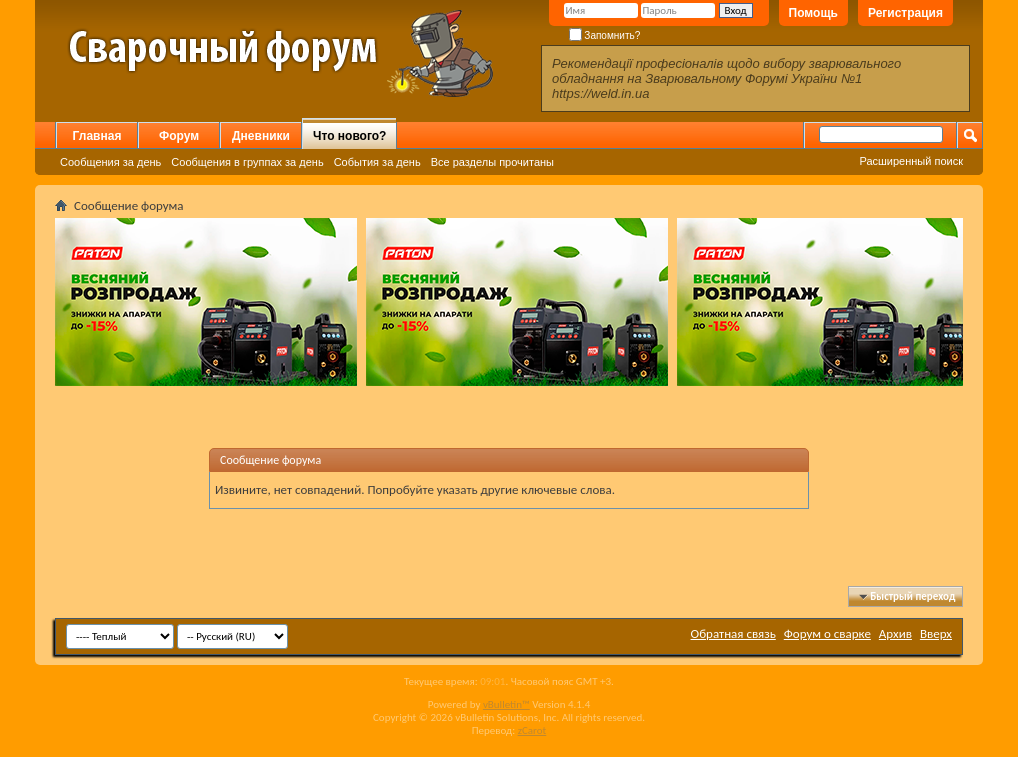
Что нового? (349, 136)
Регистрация (905, 13)
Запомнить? (605, 35)
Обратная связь (733, 633)
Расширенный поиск (911, 161)
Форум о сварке (827, 633)
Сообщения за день (110, 162)
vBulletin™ (506, 704)
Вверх (936, 633)
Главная (97, 136)
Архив (895, 633)
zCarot (532, 730)
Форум (179, 136)
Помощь (813, 13)
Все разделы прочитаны (492, 162)
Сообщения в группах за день (247, 162)
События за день (377, 162)
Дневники (261, 136)
